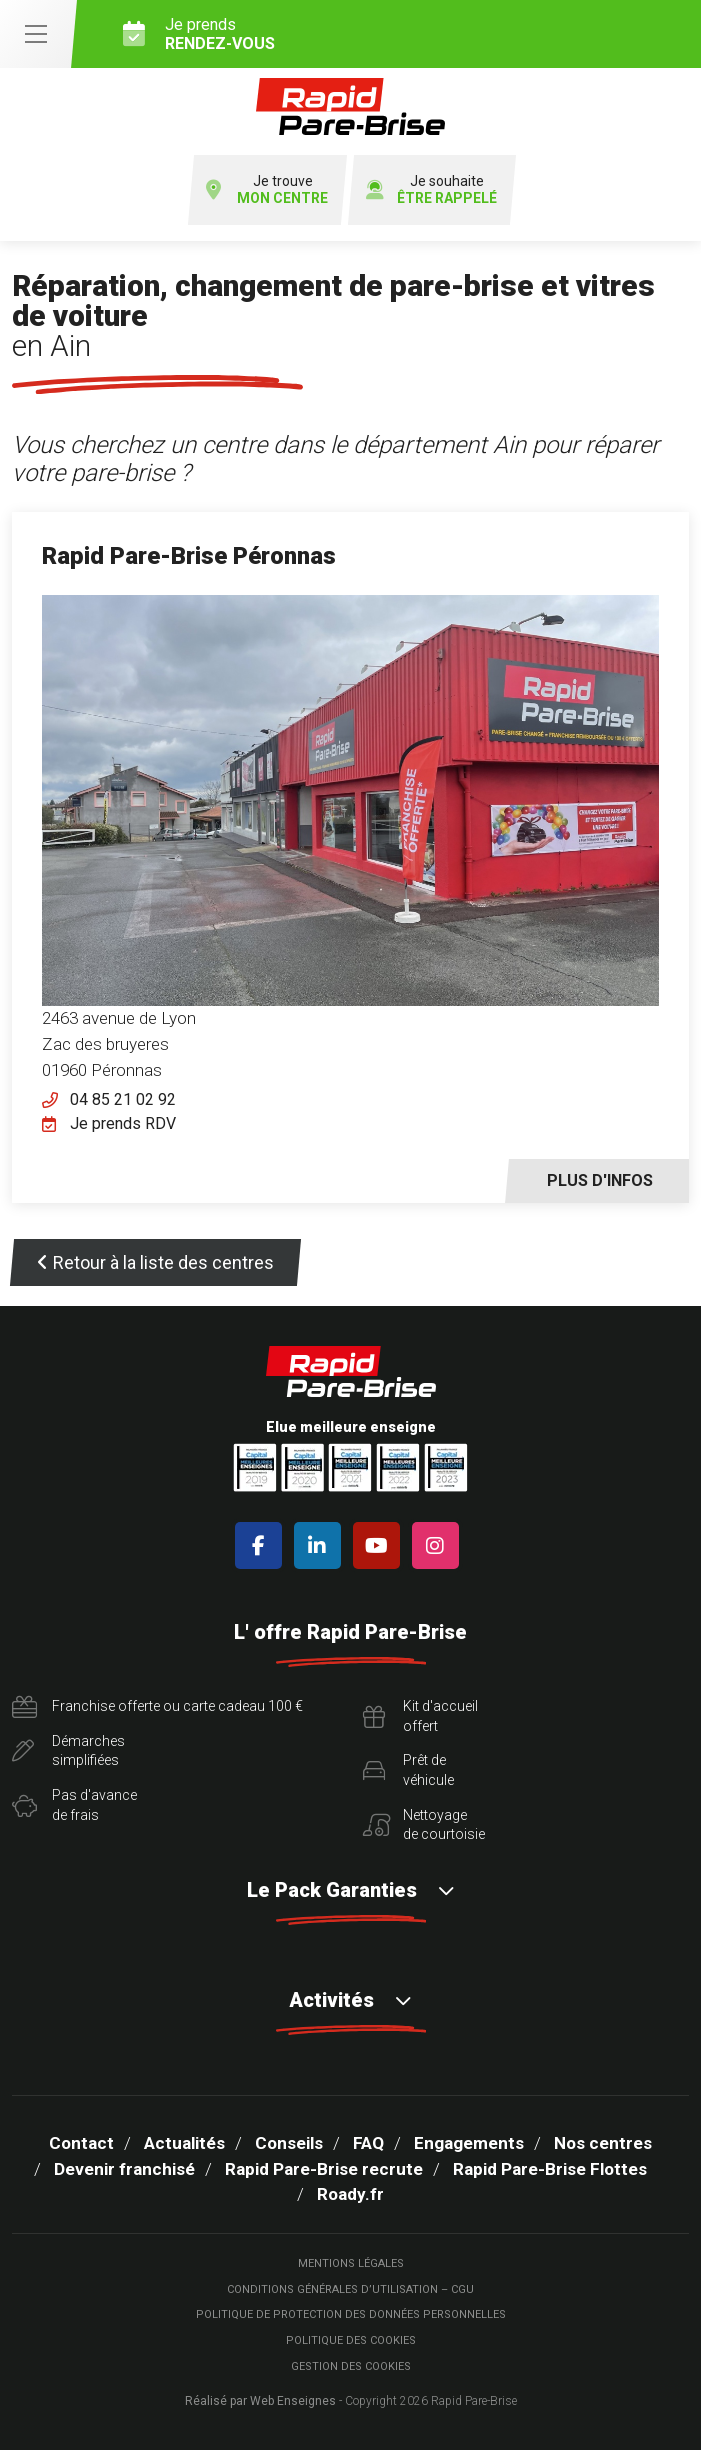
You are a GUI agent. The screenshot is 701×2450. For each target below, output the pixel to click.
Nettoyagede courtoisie (424, 1825)
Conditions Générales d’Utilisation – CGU (350, 2289)
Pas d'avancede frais (74, 1805)
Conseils (289, 2143)
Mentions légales (351, 2263)
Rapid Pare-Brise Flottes (550, 2169)
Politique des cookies (351, 2340)
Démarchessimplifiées (68, 1751)
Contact (81, 2143)
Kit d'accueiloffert (420, 1716)
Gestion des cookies (351, 2366)
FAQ (368, 2143)
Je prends (404, 34)
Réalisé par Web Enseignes (260, 2401)
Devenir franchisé (124, 2169)
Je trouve (267, 190)
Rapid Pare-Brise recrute (324, 2169)
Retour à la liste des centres (155, 1262)
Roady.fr (350, 2194)
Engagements (469, 2143)
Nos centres (603, 2143)
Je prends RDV (123, 1123)
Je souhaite (431, 190)
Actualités (184, 2143)
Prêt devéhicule (408, 1770)
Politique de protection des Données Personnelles (351, 2314)
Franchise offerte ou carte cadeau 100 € (157, 1707)
